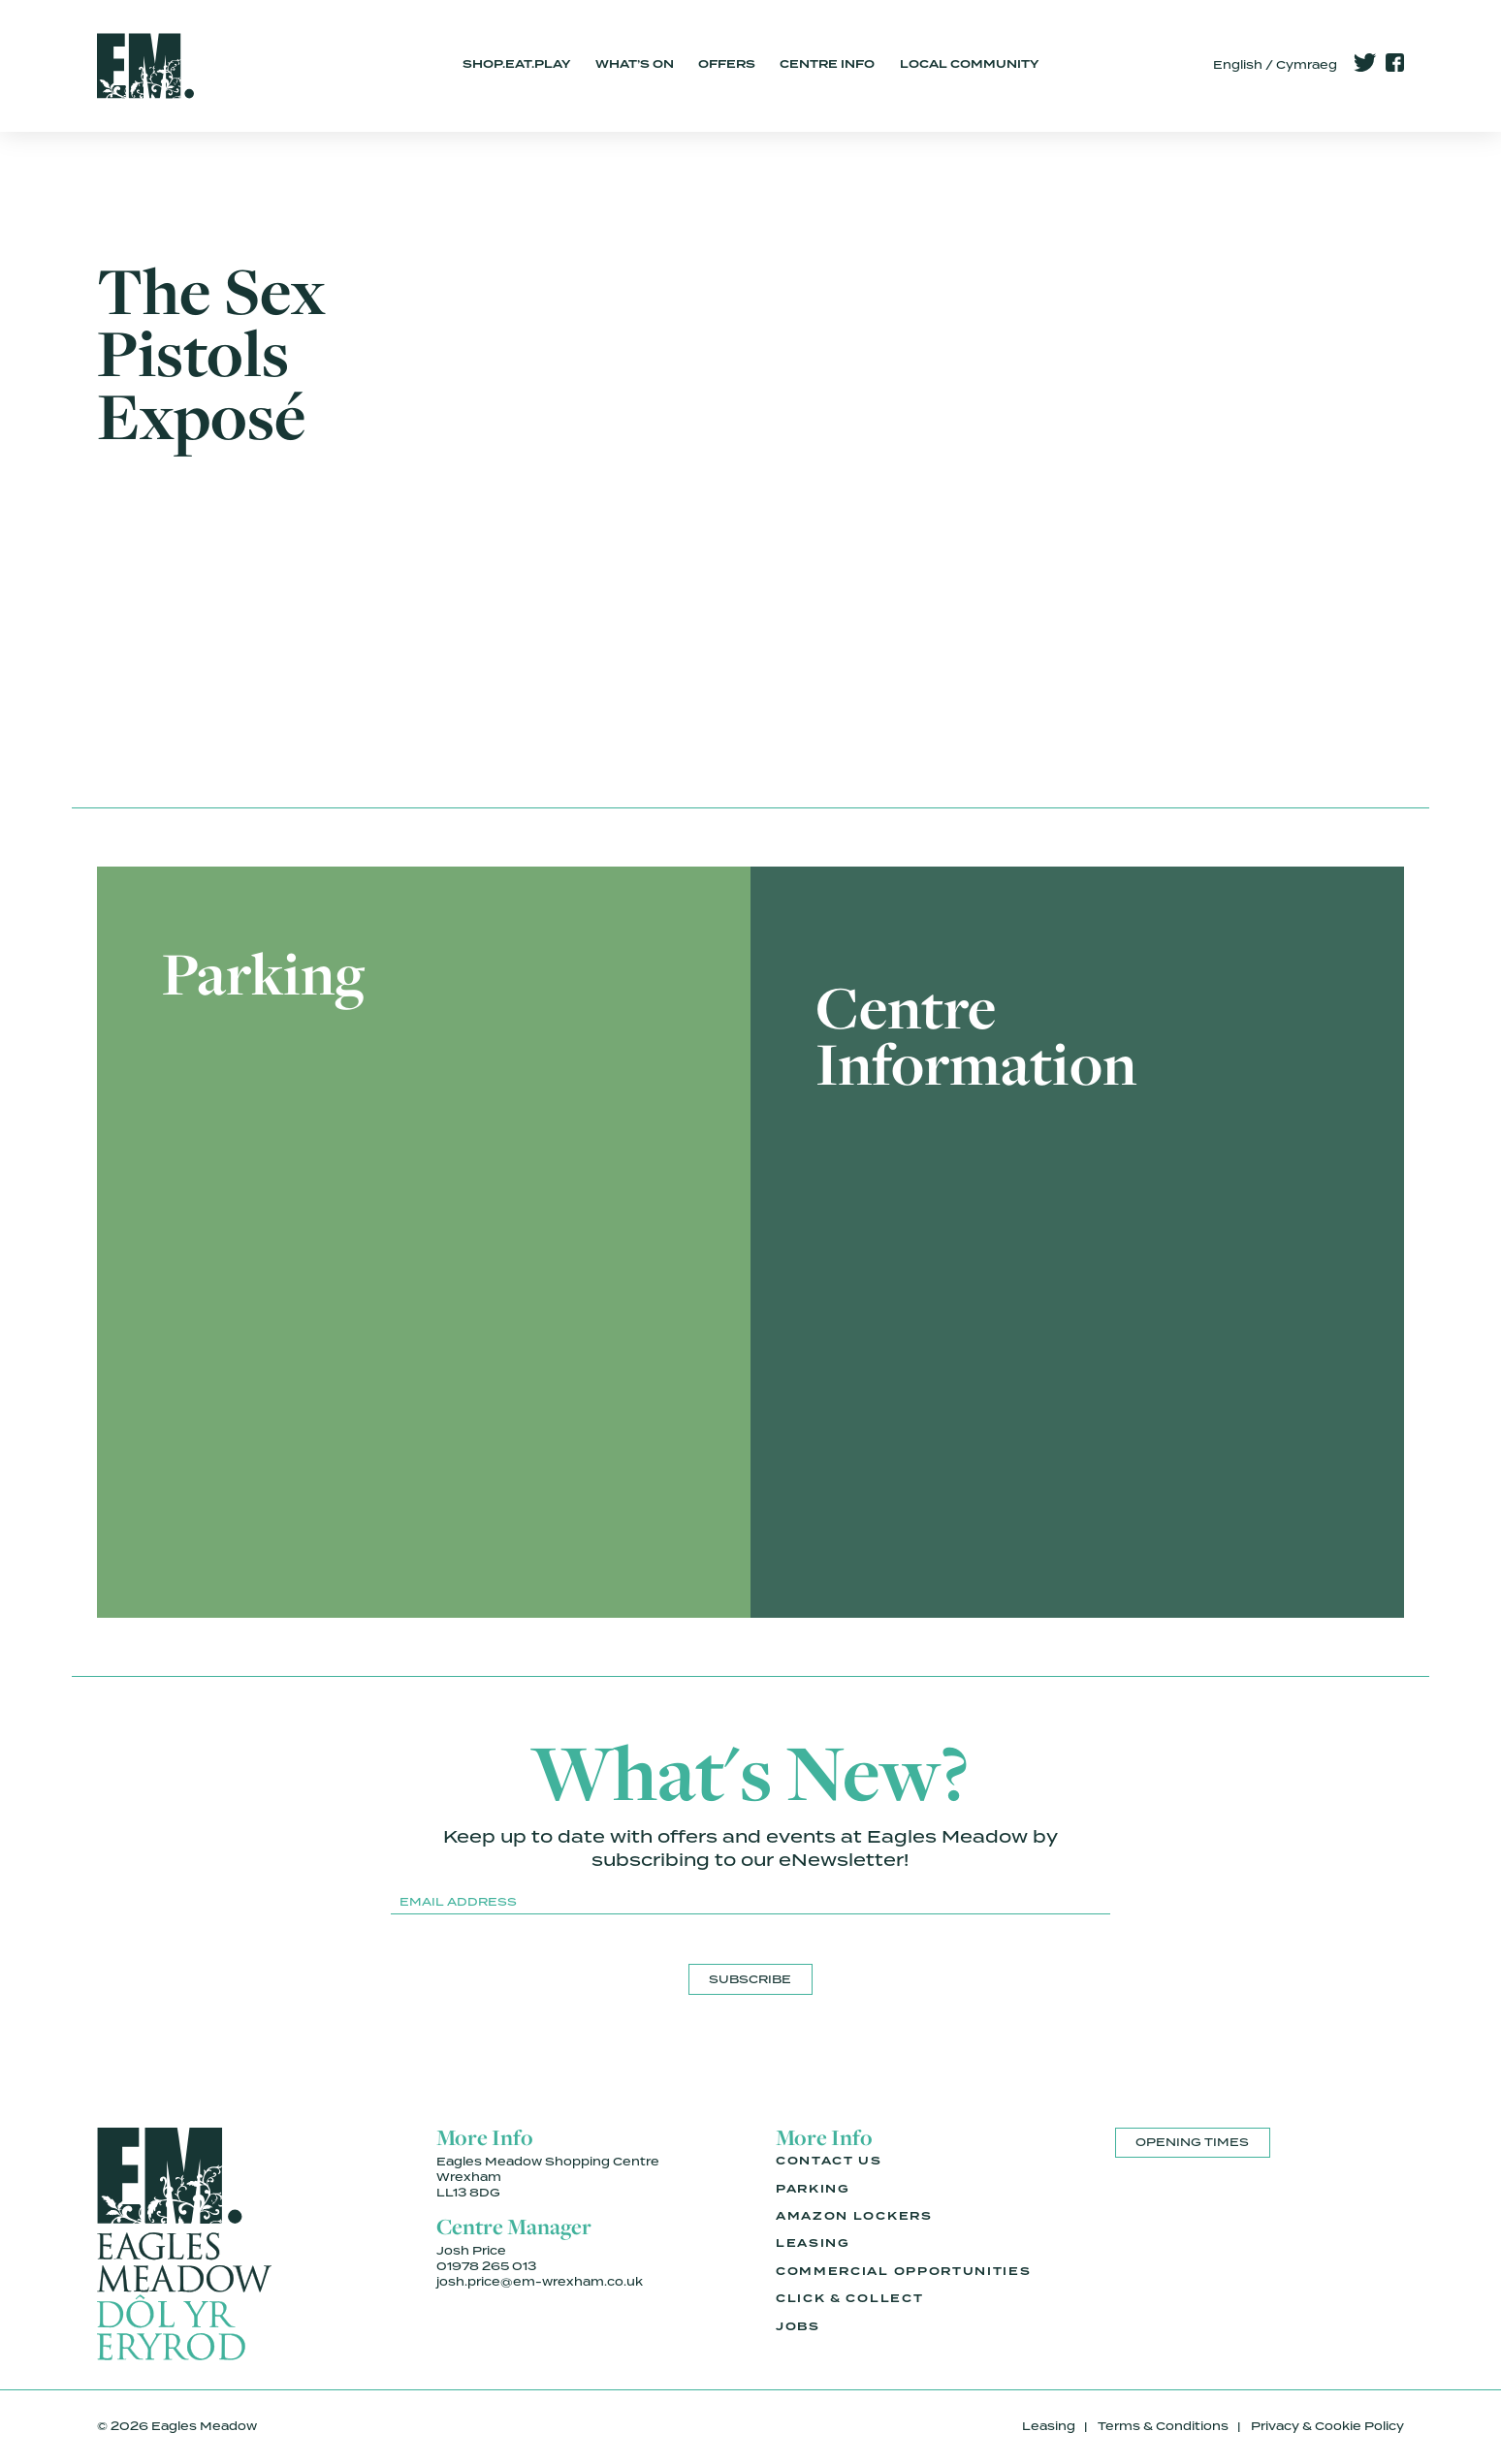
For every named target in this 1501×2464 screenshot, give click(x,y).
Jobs (798, 2327)
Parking (813, 2189)
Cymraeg (1306, 65)
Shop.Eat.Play (516, 65)
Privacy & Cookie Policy (1327, 2426)
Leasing (813, 2244)
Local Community (969, 65)
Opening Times (1192, 2142)
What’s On (634, 65)
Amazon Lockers (854, 2217)
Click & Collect (849, 2299)
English (1237, 65)
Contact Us (829, 2161)
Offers (726, 65)
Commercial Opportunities (903, 2272)
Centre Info (827, 65)
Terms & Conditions (1163, 2426)
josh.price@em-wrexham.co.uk (539, 2282)
